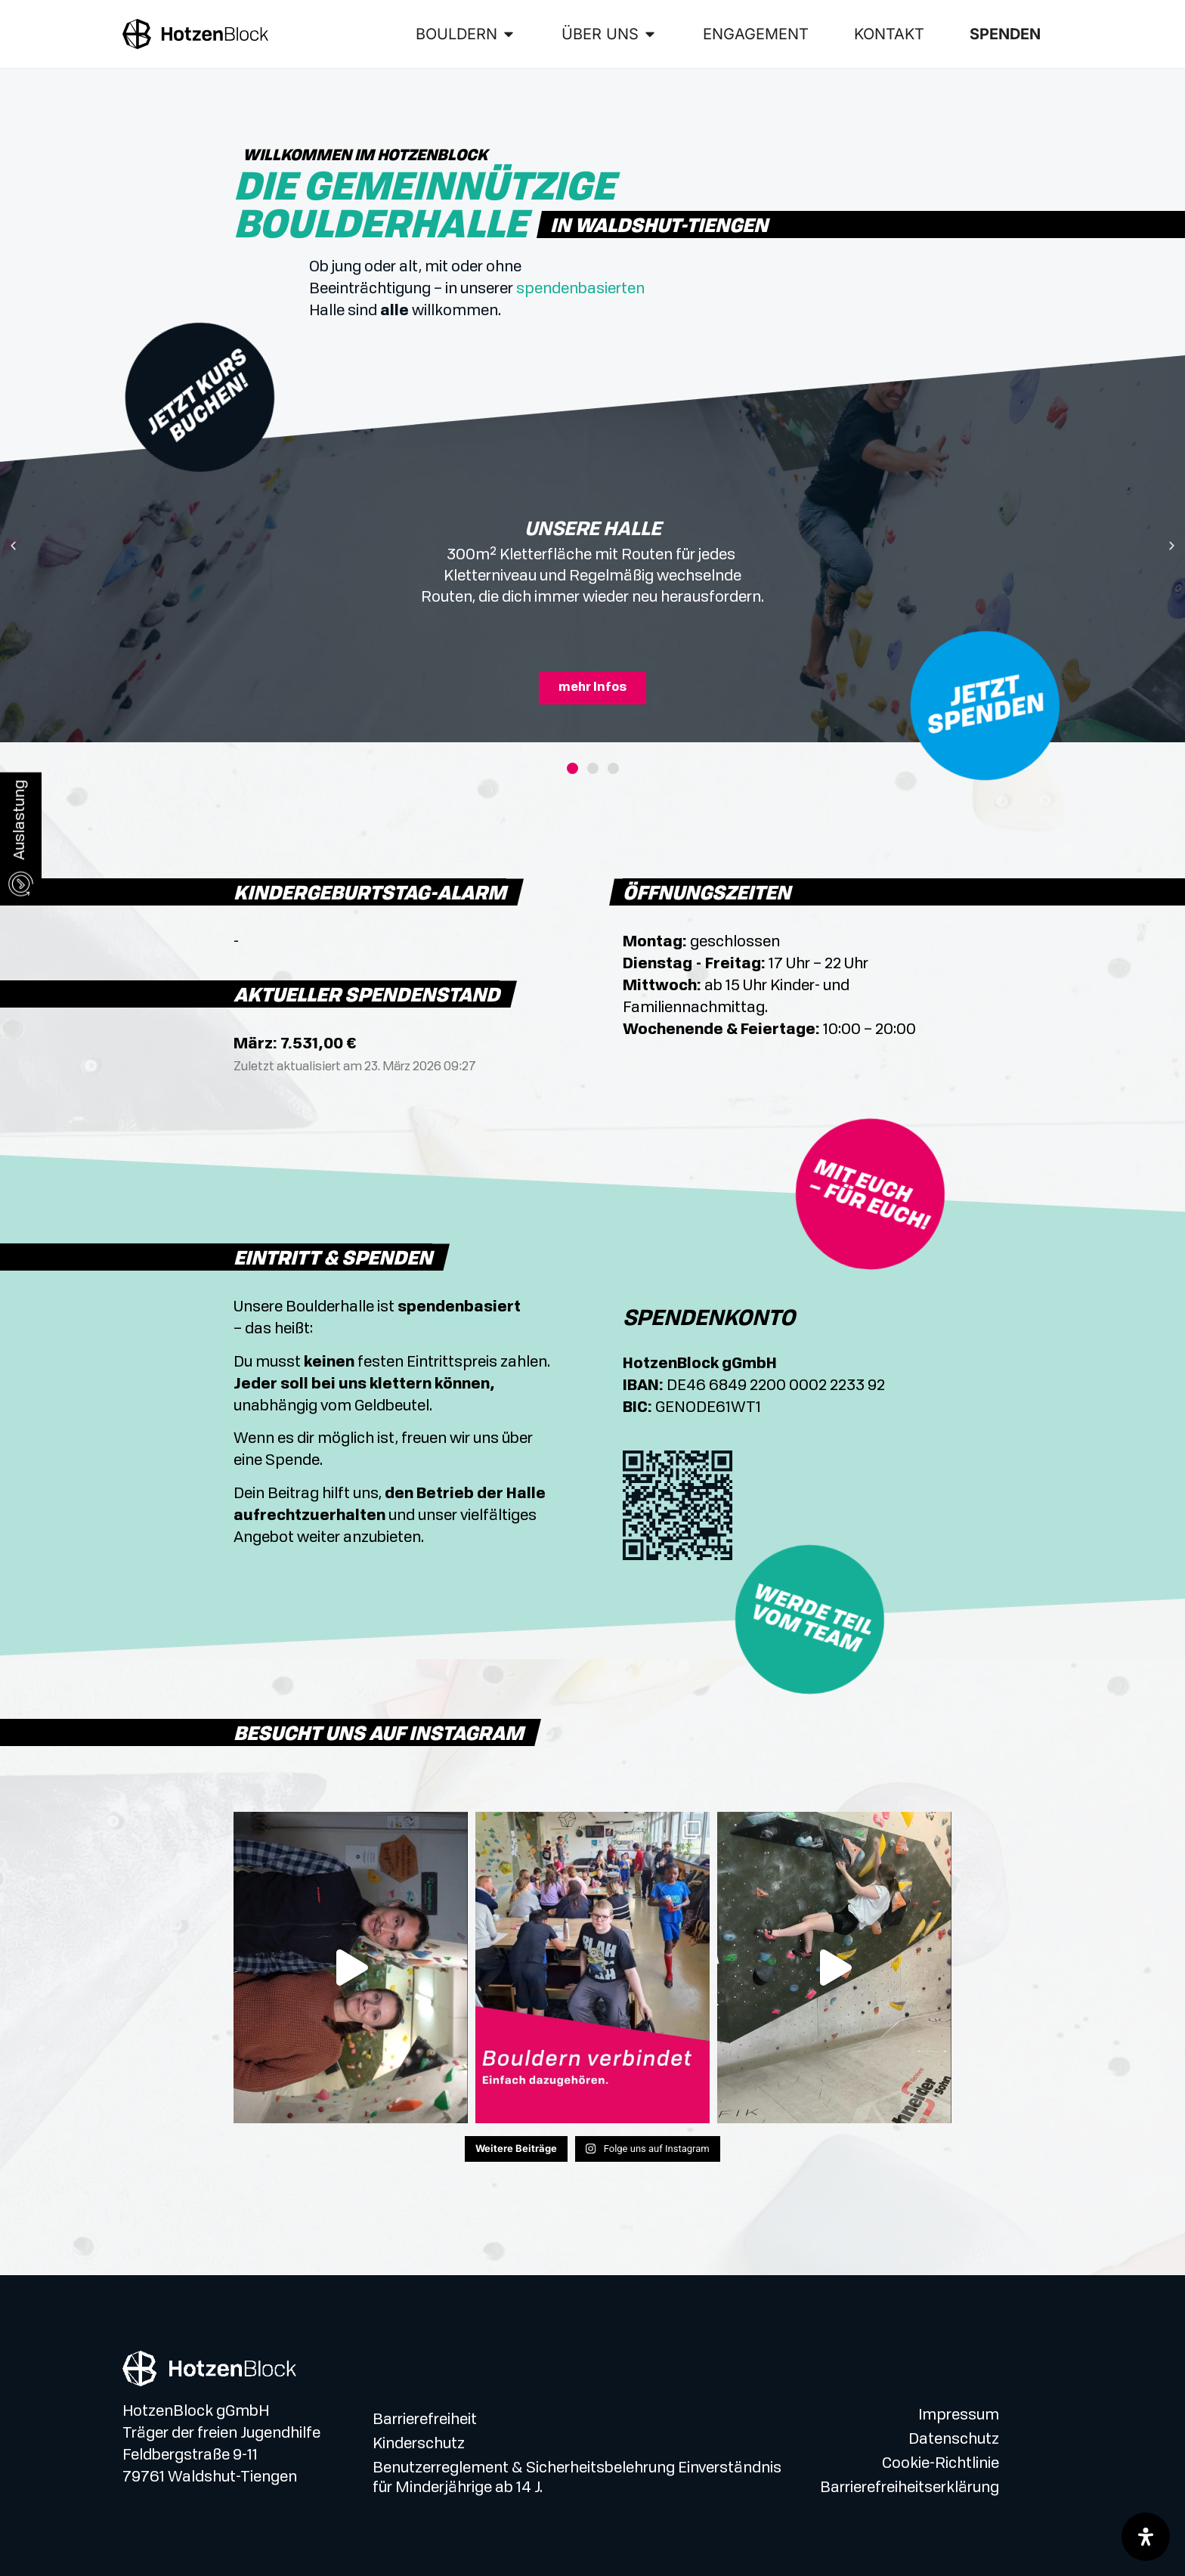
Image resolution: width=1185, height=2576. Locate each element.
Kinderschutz (419, 2444)
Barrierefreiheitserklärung (909, 2488)
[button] (13, 546)
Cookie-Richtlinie (940, 2464)
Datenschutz (953, 2440)
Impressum (958, 2415)
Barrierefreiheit (425, 2420)
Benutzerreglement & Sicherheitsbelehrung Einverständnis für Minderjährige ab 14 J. (577, 2478)
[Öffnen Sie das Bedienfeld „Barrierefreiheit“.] (1146, 2537)
